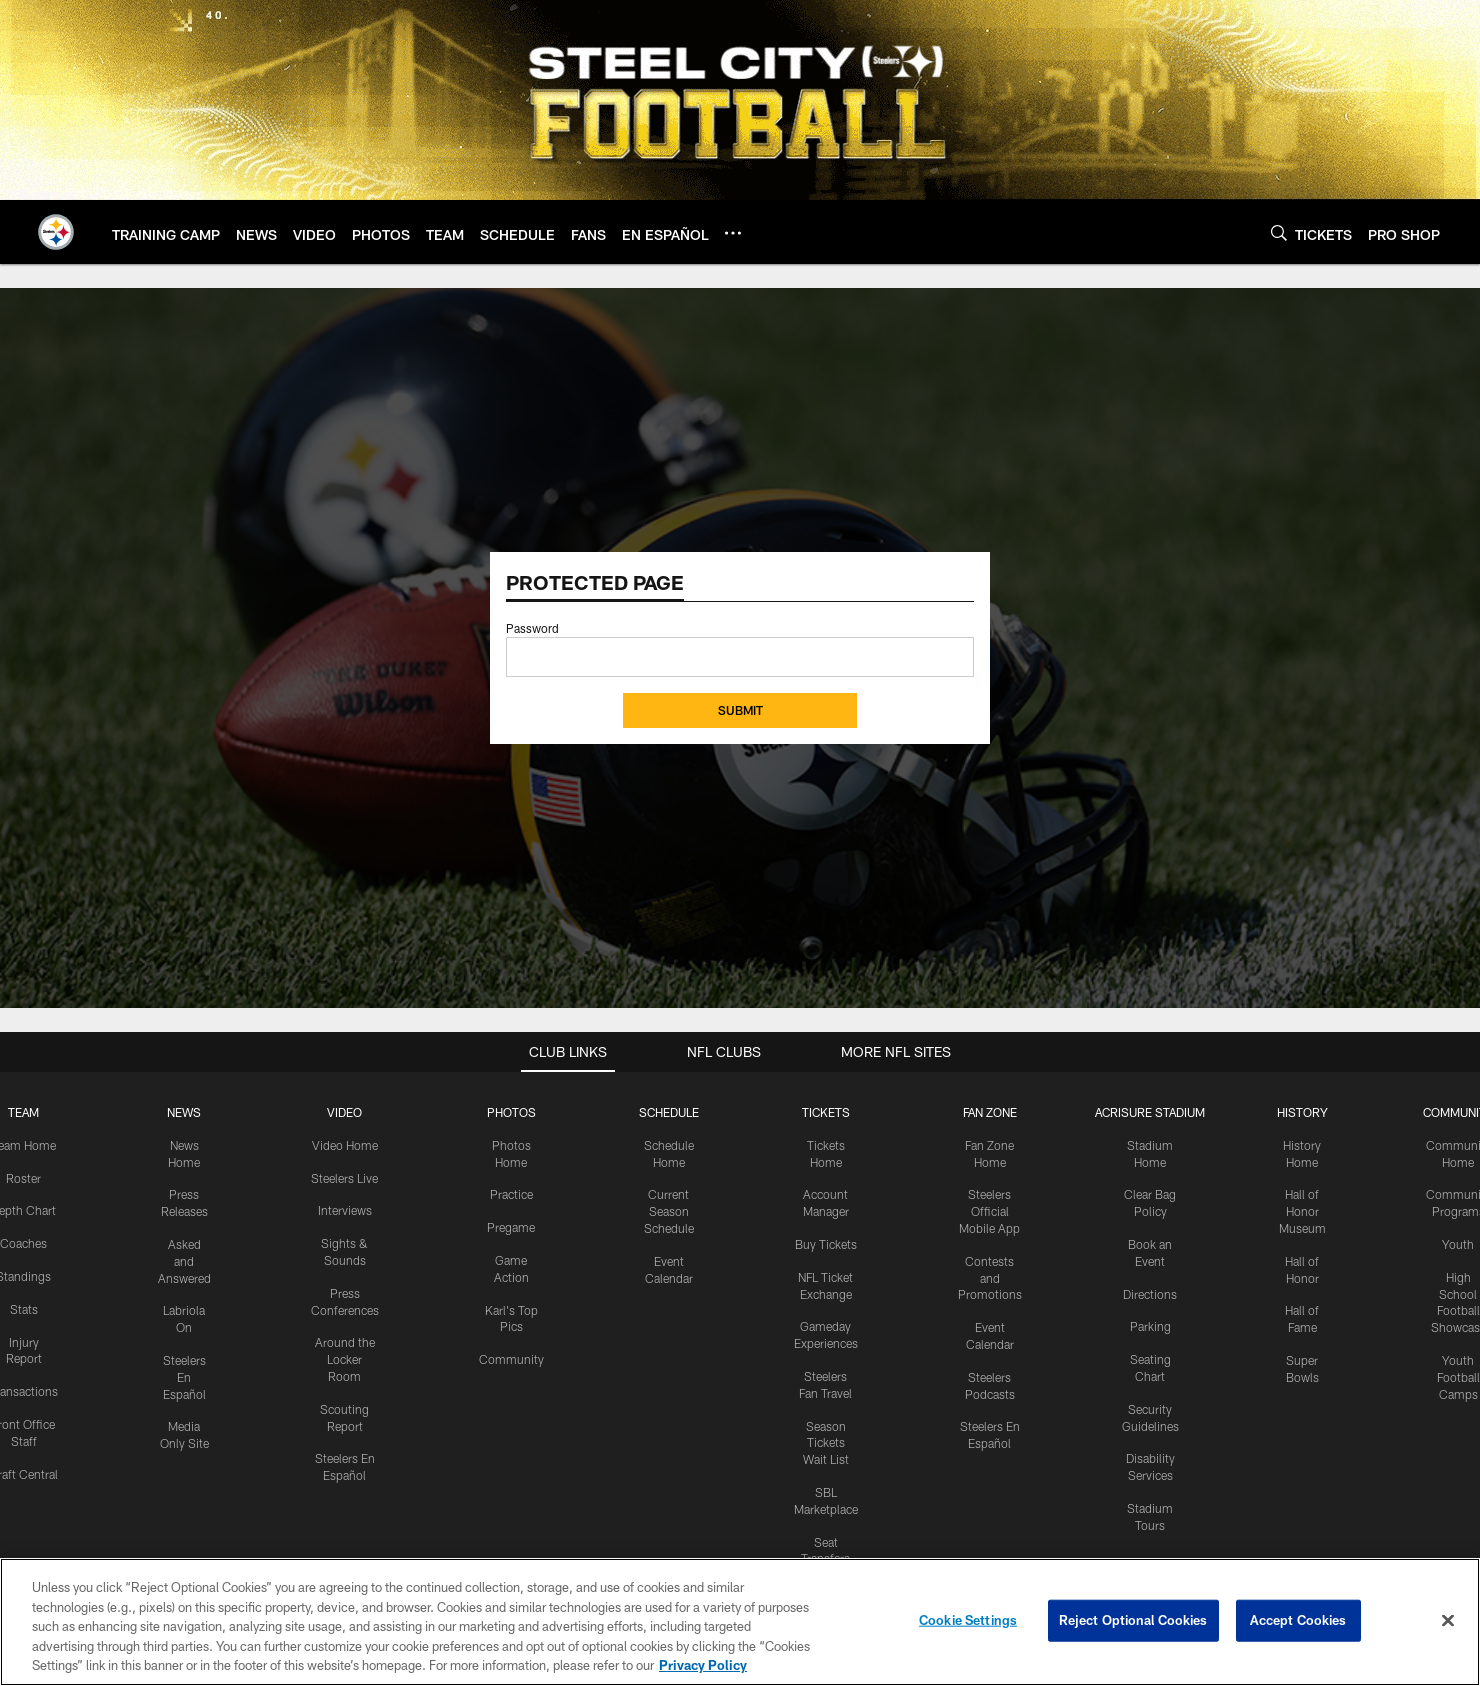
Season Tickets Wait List (826, 1443)
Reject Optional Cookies (1133, 1620)
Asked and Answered (184, 1261)
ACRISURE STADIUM (1150, 1112)
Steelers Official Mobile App (989, 1211)
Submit (740, 710)
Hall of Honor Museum (1302, 1211)
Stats (24, 1309)
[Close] (1448, 1621)
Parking (1150, 1326)
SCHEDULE (669, 1112)
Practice (511, 1194)
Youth (1458, 1244)
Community (511, 1359)
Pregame (511, 1227)
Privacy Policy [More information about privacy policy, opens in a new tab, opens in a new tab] (703, 1665)
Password (532, 628)
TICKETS (826, 1112)
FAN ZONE (990, 1112)
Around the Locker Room (345, 1359)
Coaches (23, 1243)
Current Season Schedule (669, 1211)
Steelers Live (344, 1178)
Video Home (345, 1145)
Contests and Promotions (990, 1278)
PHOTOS (511, 1112)
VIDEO (344, 1112)
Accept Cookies (1298, 1620)
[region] (740, 1622)
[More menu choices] (733, 233)
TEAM (23, 1112)
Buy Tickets (826, 1244)
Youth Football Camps (1458, 1377)
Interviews (345, 1210)
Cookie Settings (968, 1620)
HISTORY (1302, 1112)
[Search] (1279, 232)
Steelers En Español (184, 1377)
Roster (23, 1178)
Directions (1150, 1294)
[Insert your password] (740, 657)
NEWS (184, 1112)
